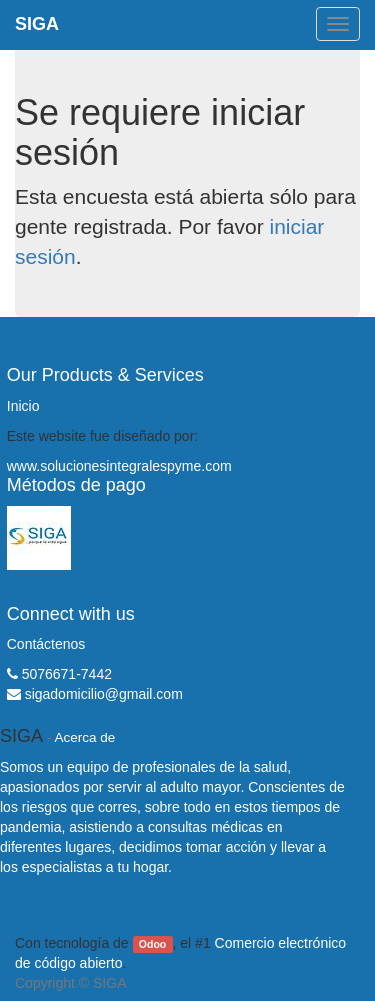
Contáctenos (46, 644)
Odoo (152, 944)
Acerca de (85, 737)
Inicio (23, 406)
